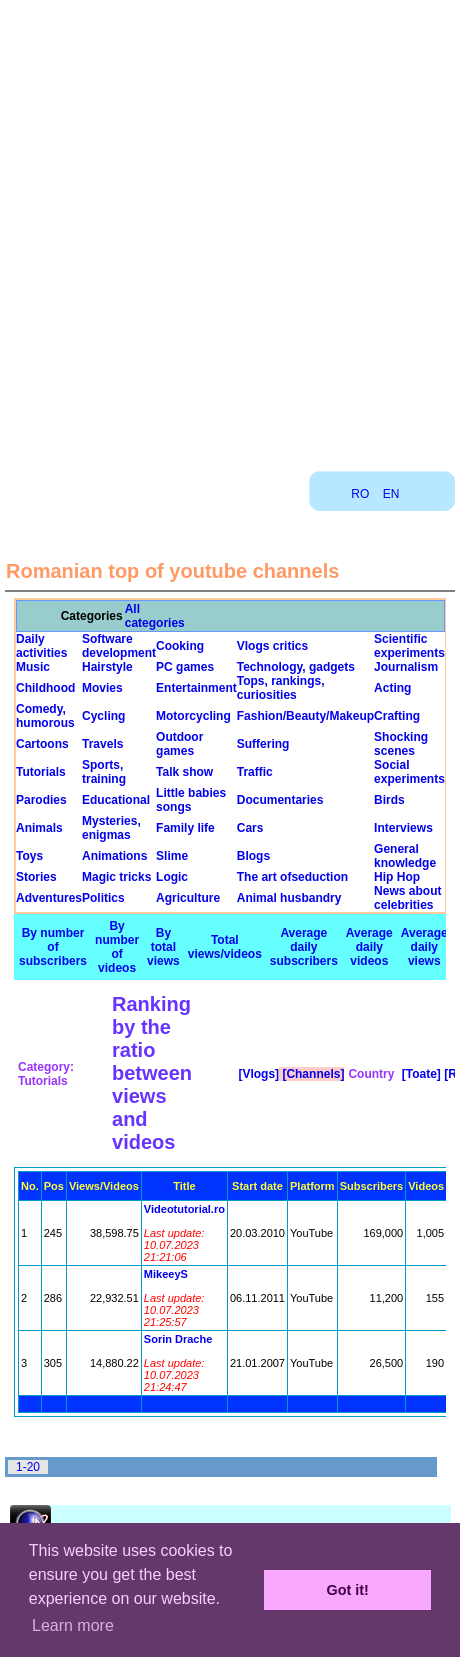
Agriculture (188, 898)
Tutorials (41, 772)
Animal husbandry (289, 898)
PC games (185, 667)
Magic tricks (116, 877)
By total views (163, 947)
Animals (39, 828)
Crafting (397, 716)
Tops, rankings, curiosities (281, 688)
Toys (29, 856)
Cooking (180, 646)
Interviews (403, 828)
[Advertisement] (228, 228)
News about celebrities (407, 898)
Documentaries (280, 800)
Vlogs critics (272, 646)
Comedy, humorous (45, 716)
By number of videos (117, 947)
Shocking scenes (401, 744)
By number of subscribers (53, 947)
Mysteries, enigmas (111, 828)
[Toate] (419, 1074)
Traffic (255, 772)
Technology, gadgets (296, 667)
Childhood (45, 688)
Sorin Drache (178, 1339)
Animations (114, 856)
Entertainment (196, 688)
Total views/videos (225, 947)
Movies (102, 688)
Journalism (406, 667)
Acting (392, 688)
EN (391, 494)
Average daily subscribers (304, 947)
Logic (172, 877)
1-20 (28, 1467)
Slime (172, 856)
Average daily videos (369, 947)
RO (360, 494)
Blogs (253, 856)
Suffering (263, 744)
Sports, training (104, 772)
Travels (102, 744)
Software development (119, 646)
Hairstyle (107, 667)
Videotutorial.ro (184, 1209)
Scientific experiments (409, 646)
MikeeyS (166, 1274)
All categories (155, 616)
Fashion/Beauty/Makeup (305, 716)
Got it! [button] (348, 1590)
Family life (185, 828)
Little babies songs (191, 800)
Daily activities (41, 646)
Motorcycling (193, 716)
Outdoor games (179, 744)
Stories (36, 877)
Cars (250, 828)
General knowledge (405, 856)
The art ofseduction (292, 877)
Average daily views (424, 947)
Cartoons (42, 744)
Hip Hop (397, 877)
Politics (103, 898)
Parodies (41, 800)
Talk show (184, 772)
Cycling (103, 716)
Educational (116, 800)
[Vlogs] (257, 1074)
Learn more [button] (73, 1625)
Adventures (49, 898)
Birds (389, 800)
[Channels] (311, 1074)
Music (33, 667)
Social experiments (409, 772)
